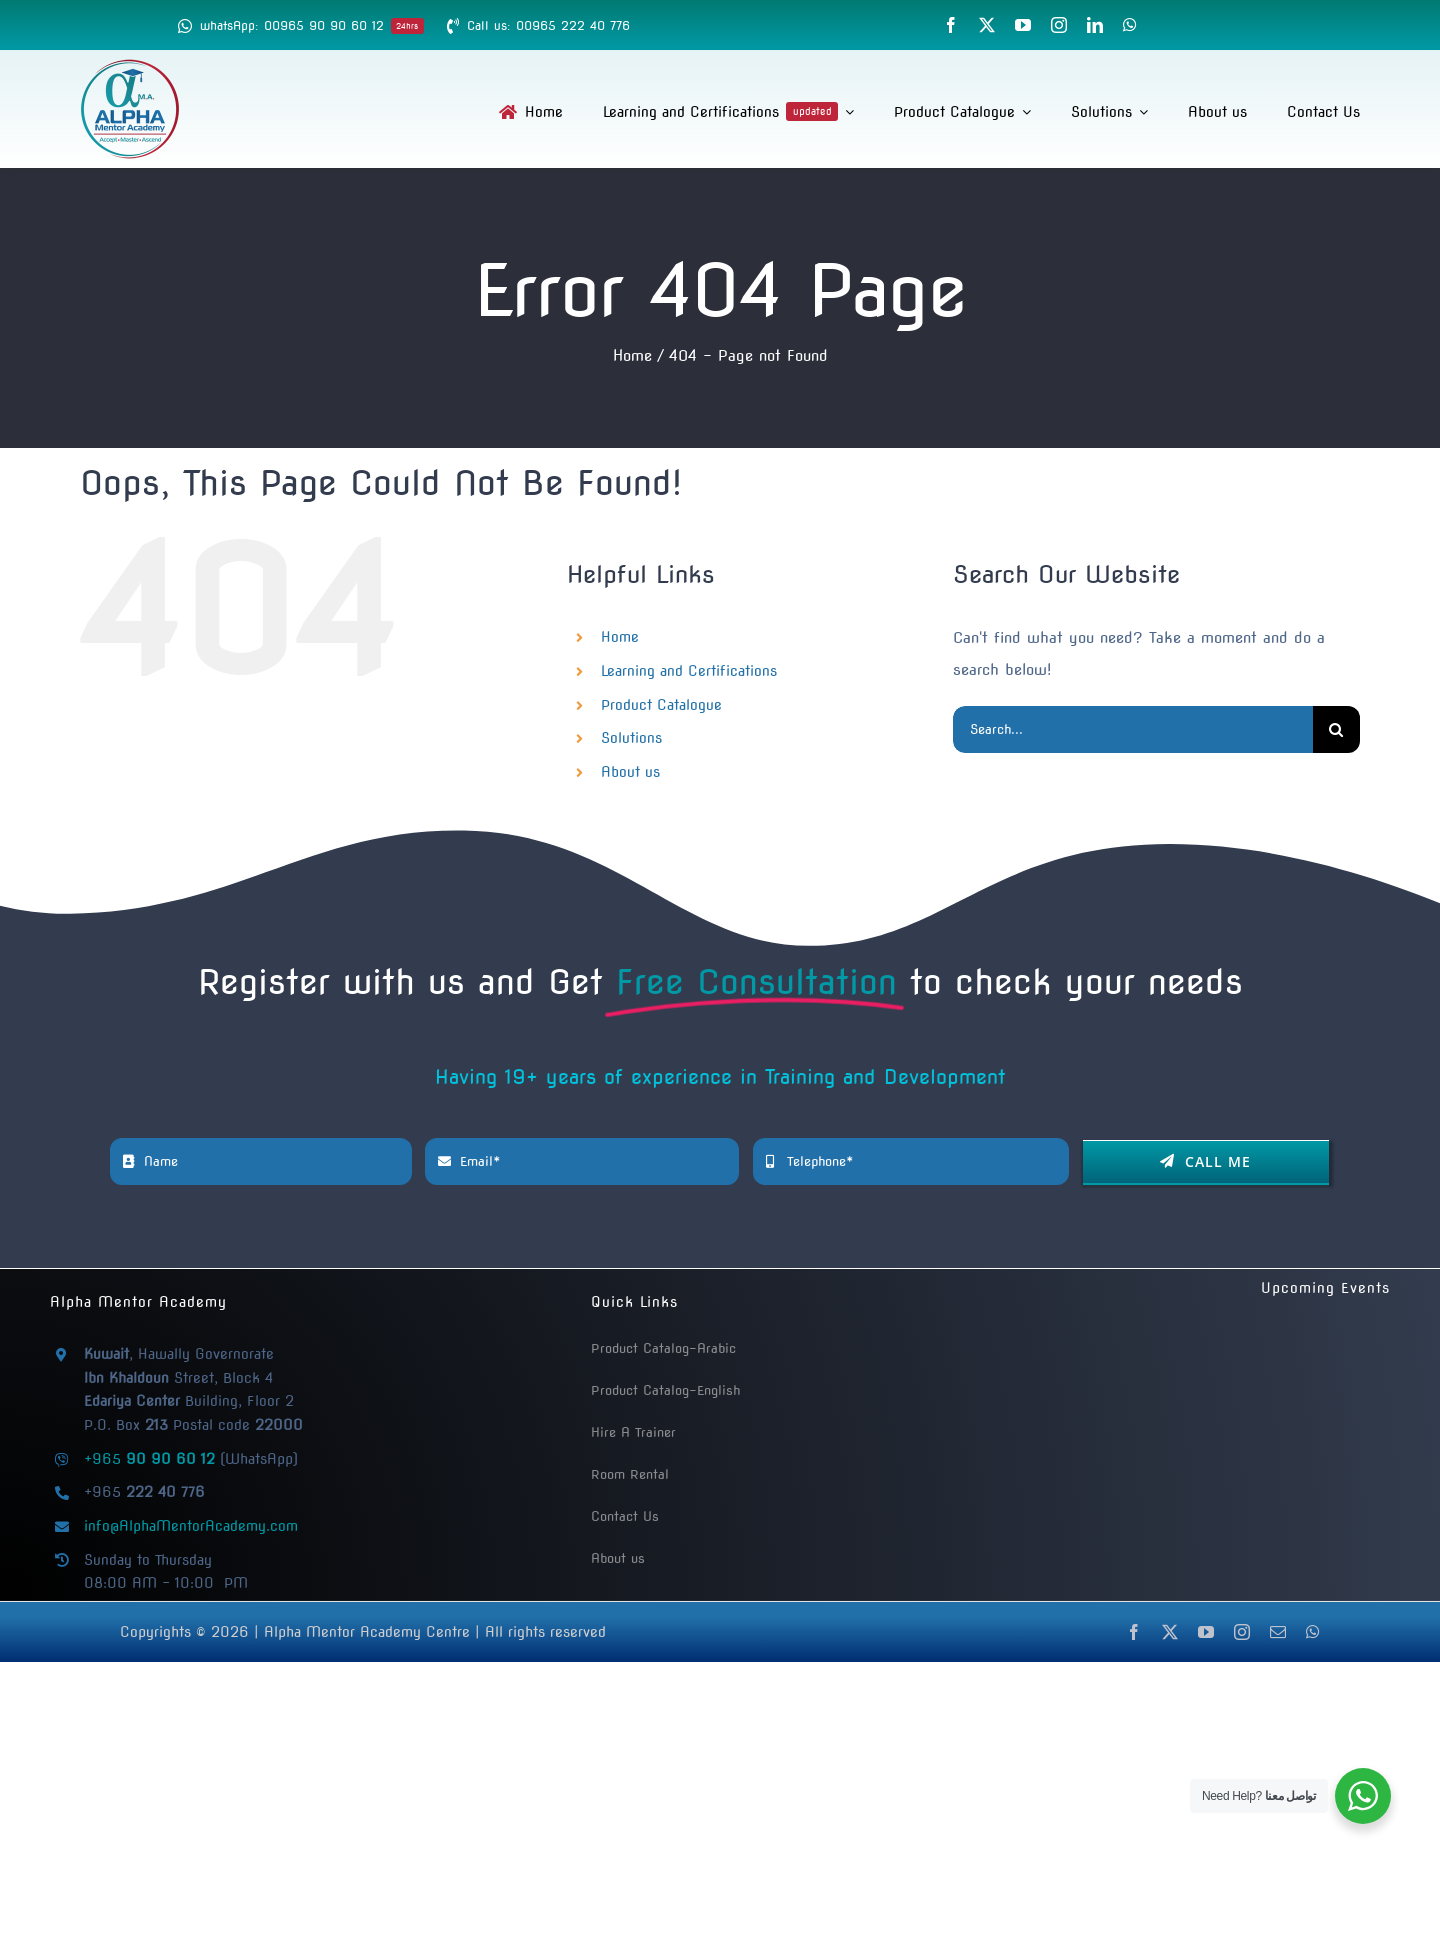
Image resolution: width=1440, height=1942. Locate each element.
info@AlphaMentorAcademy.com (191, 1526)
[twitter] (987, 25)
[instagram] (1059, 25)
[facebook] (951, 25)
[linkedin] (1095, 25)
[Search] (1336, 729)
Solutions (631, 738)
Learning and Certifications (689, 671)
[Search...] (1133, 729)
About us (630, 772)
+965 (149, 1459)
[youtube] (1023, 25)
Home (620, 637)
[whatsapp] (1130, 25)
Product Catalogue (661, 705)
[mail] (1278, 1632)
